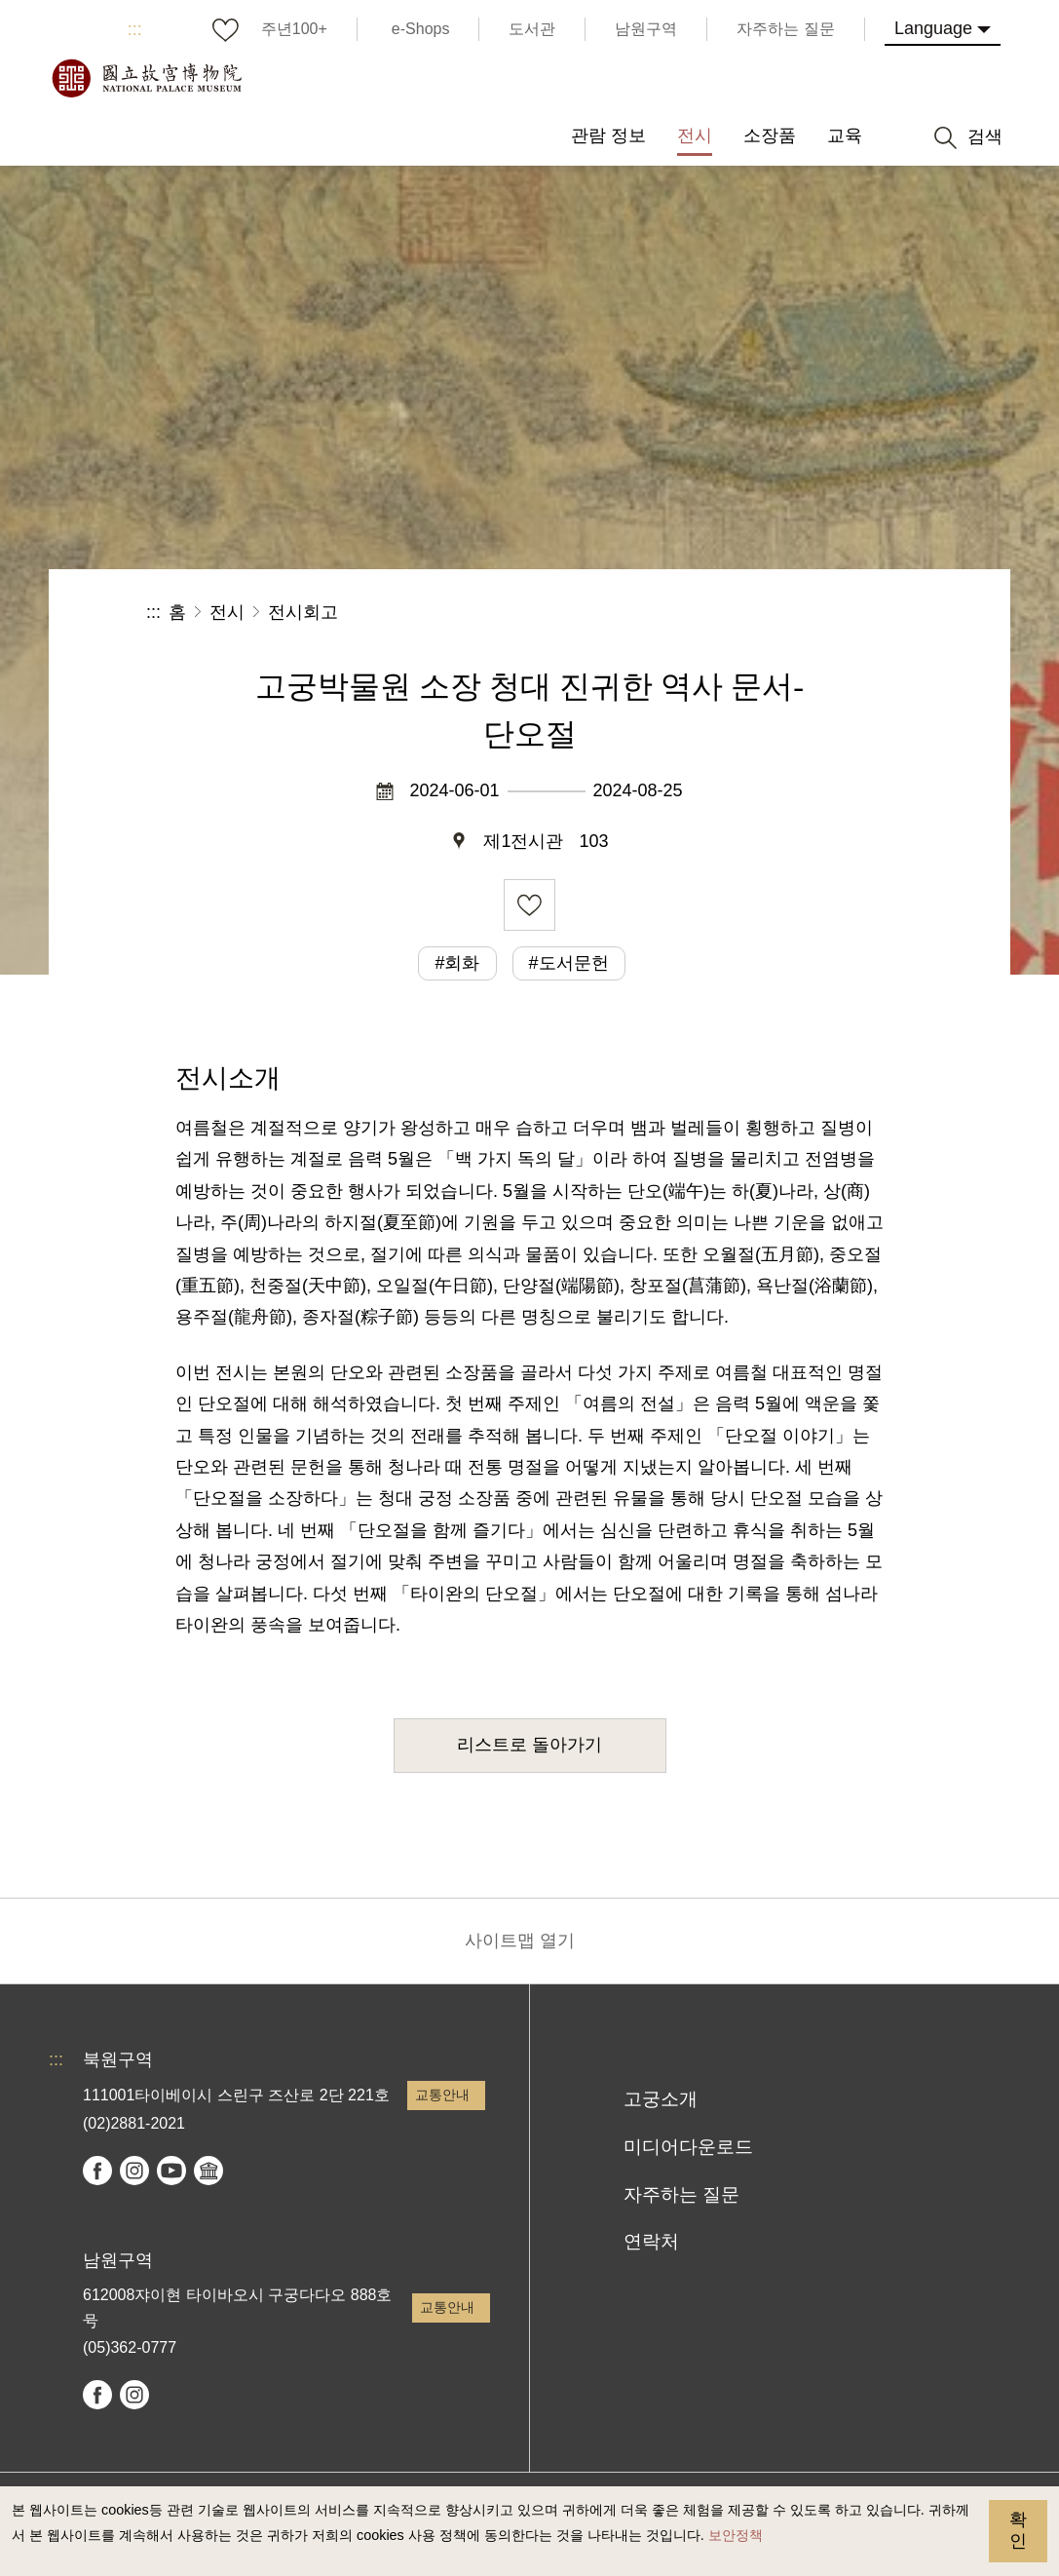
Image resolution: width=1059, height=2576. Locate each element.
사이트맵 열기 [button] (520, 1940)
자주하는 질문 (681, 2194)
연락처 (651, 2241)
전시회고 (303, 612)
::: (135, 29)
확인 (1018, 2530)
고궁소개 (661, 2099)
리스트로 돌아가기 (529, 1744)
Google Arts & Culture (208, 2170)
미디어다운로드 (688, 2146)
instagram (134, 2170)
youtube (171, 2170)
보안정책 (735, 2535)
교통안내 (442, 2094)
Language (933, 28)
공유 (700, 613)
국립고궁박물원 (146, 78)
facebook (97, 2170)
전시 (227, 612)
